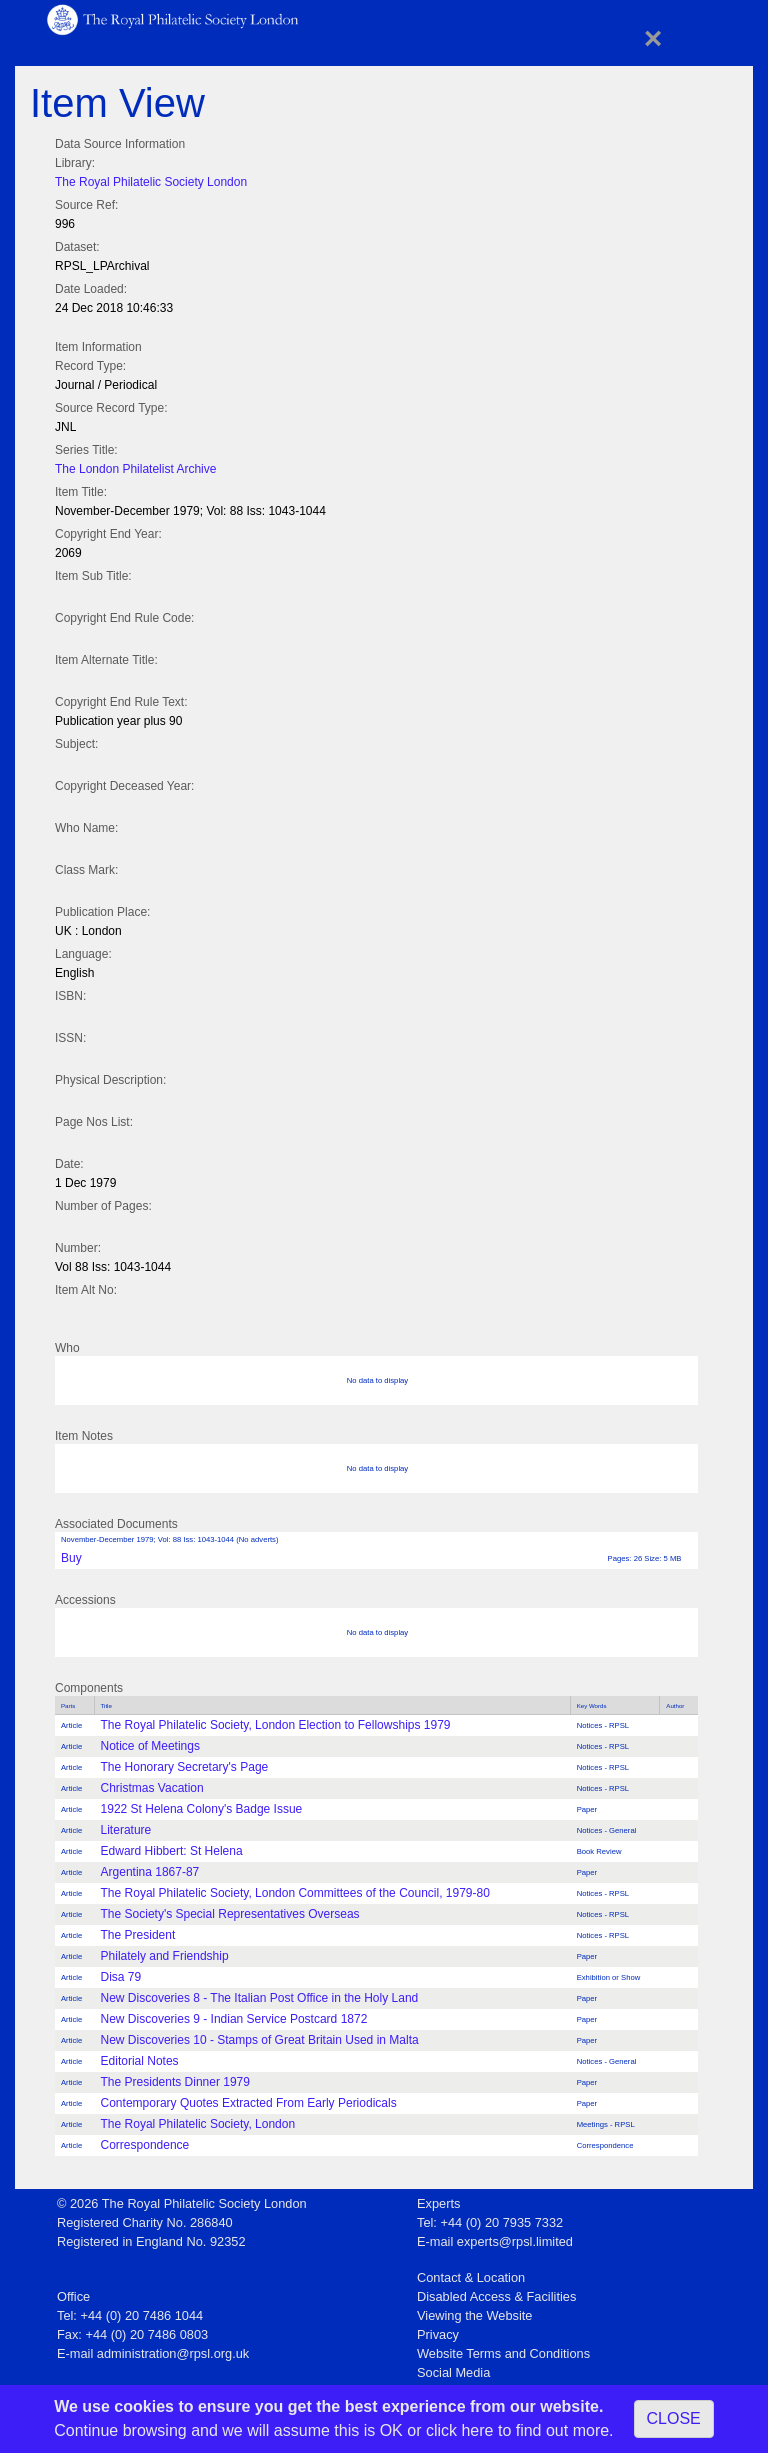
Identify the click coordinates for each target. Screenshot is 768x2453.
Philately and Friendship (165, 1956)
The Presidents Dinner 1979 (175, 2082)
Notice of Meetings (150, 1746)
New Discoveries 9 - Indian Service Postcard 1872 (234, 2019)
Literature (126, 1830)
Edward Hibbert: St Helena (172, 1851)
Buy (71, 1558)
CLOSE (674, 2418)
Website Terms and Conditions (503, 2353)
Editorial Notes (140, 2061)
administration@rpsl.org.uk (173, 2353)
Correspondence (145, 2145)
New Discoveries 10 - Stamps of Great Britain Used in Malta (260, 2040)
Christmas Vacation (152, 1788)
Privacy (438, 2334)
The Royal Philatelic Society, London (198, 2124)
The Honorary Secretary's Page (185, 1767)
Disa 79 (121, 1977)
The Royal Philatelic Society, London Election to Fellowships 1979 (276, 1725)
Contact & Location (471, 2277)
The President (138, 1935)
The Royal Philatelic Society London (151, 182)
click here (460, 2430)
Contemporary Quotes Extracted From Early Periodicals (249, 2103)
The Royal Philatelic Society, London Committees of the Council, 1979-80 (295, 1893)
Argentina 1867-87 (150, 1872)
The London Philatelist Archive (135, 469)
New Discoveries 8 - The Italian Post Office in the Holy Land (260, 1998)
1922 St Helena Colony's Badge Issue (202, 1809)
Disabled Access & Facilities (496, 2296)
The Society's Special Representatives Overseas (230, 1914)
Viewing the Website (474, 2315)
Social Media (453, 2372)
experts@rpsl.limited (515, 2241)
